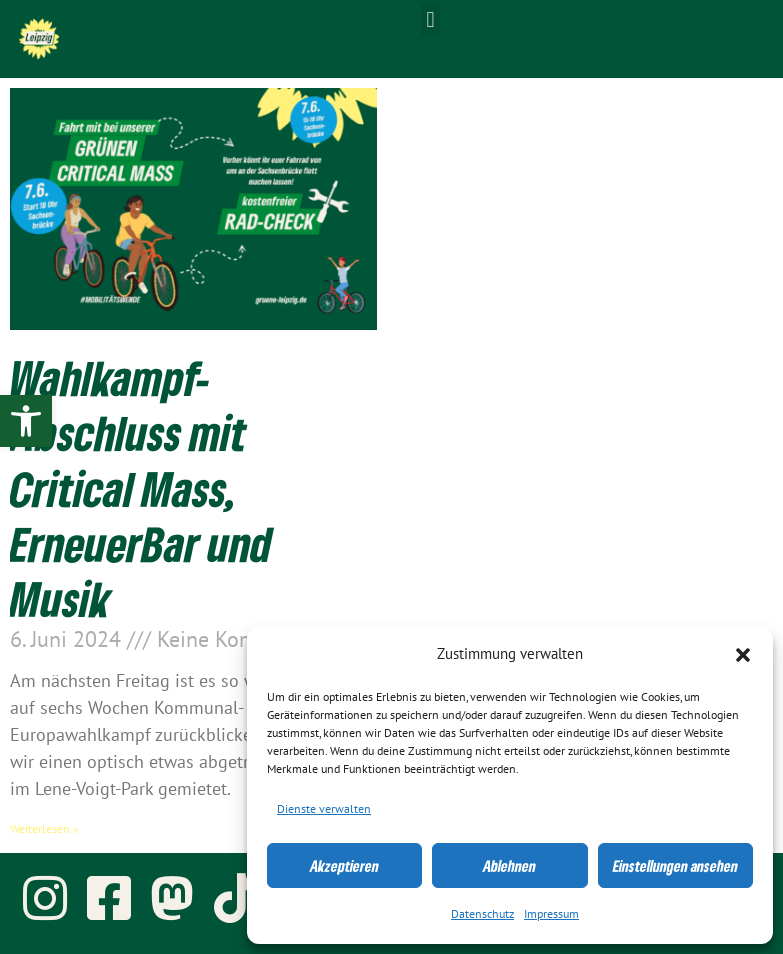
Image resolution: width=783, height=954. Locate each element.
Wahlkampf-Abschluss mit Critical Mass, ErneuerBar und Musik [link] (141, 488)
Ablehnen (509, 866)
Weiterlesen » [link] (44, 829)
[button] (743, 655)
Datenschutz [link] (482, 914)
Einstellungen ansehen (675, 866)
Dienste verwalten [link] (324, 809)
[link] (26, 421)
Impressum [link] (551, 914)
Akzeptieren (344, 866)
